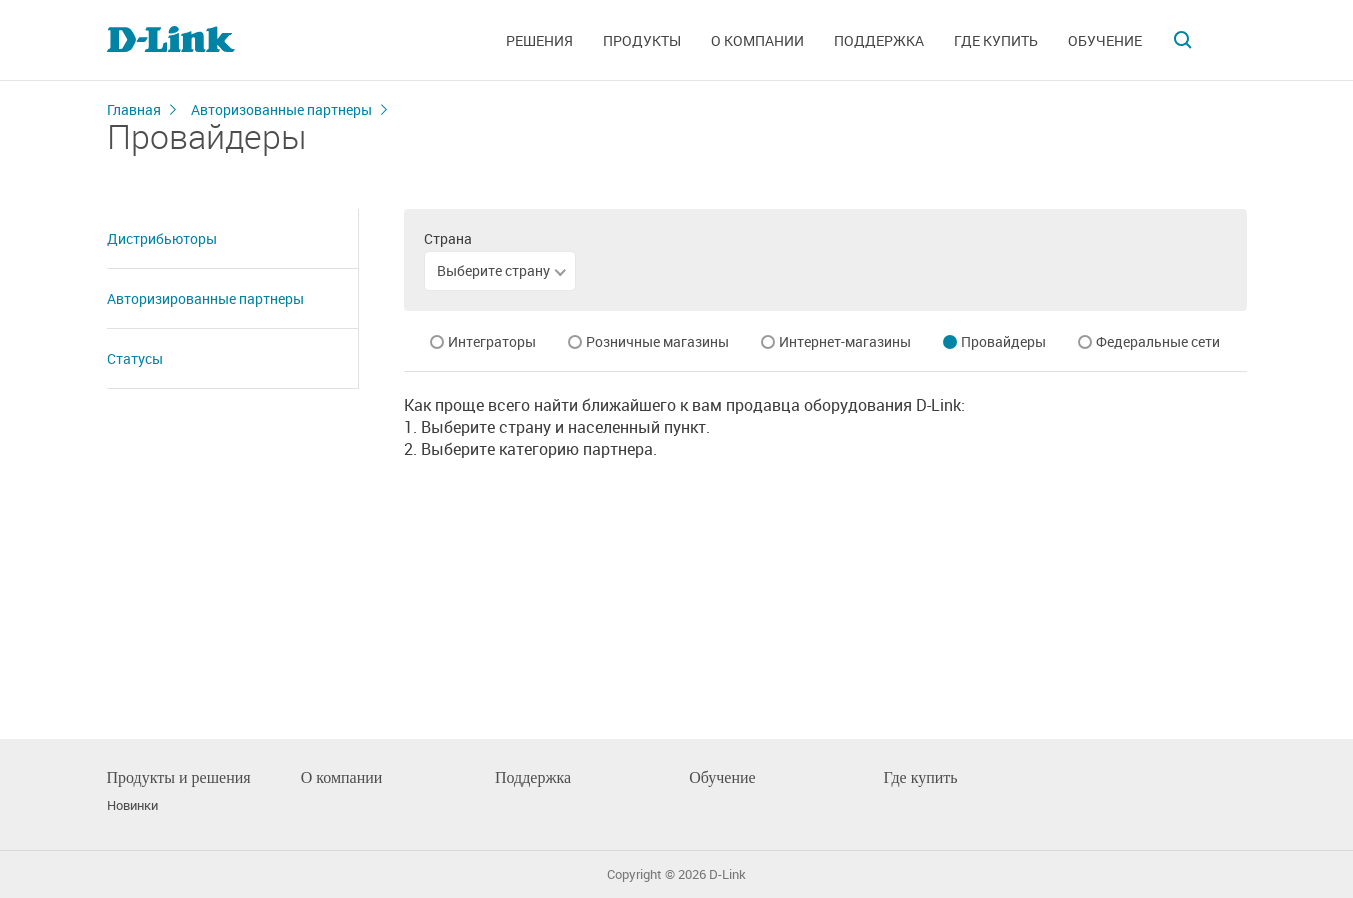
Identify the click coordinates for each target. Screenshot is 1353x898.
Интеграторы (492, 341)
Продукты (642, 40)
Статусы (135, 358)
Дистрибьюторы (162, 238)
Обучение (1105, 40)
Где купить (996, 40)
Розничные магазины (657, 341)
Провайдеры (1003, 341)
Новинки (132, 805)
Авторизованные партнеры (281, 109)
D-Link (727, 874)
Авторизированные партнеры (205, 298)
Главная (134, 109)
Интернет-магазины (845, 341)
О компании (757, 40)
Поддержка (879, 40)
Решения (539, 40)
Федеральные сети (1158, 341)
